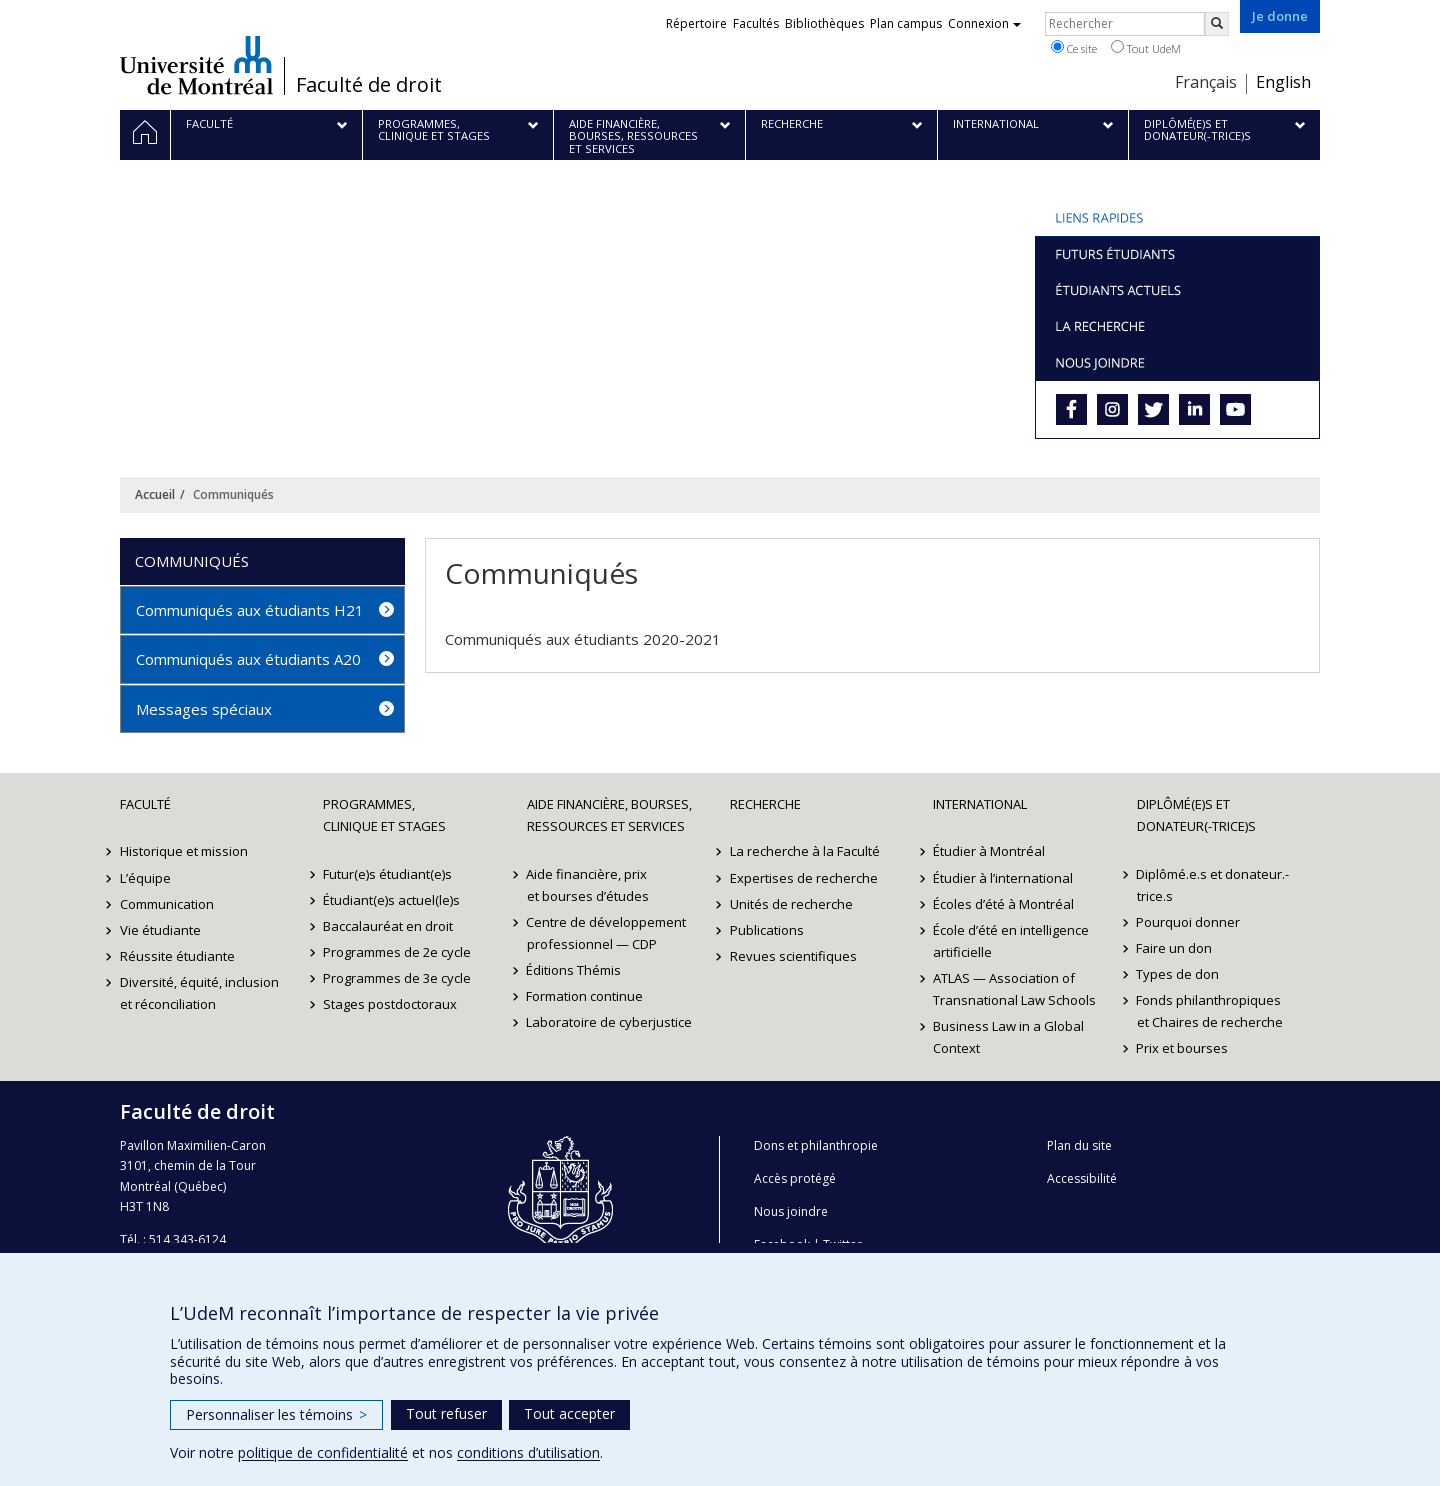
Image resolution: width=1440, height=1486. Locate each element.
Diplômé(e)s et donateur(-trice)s (1196, 815)
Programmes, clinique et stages (384, 815)
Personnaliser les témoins (276, 1414)
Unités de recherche (791, 904)
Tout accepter (569, 1413)
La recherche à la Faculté (805, 851)
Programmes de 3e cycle (397, 978)
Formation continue (585, 996)
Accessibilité (1082, 1178)
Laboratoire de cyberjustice (610, 1022)
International (980, 804)
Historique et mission (184, 851)
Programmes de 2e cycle (397, 952)
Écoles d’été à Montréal (1003, 904)
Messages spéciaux (204, 709)
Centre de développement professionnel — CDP (607, 933)
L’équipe (145, 878)
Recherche (765, 804)
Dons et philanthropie (816, 1145)
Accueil (155, 494)
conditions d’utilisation (528, 1452)
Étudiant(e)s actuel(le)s (391, 900)
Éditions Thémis (574, 970)
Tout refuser (446, 1413)
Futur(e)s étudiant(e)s (387, 874)
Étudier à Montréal (989, 851)
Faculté (145, 804)
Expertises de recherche (804, 878)
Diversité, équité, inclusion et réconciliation (199, 993)
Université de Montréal (196, 65)
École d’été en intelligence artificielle (1011, 941)
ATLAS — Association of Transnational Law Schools (1014, 989)
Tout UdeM (1146, 48)
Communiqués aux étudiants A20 (248, 659)
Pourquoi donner (1189, 922)
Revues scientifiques (793, 956)
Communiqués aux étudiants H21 (250, 610)
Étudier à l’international (1003, 878)
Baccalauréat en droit (388, 926)
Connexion (984, 23)
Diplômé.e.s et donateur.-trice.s (1213, 885)
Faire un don (1175, 948)
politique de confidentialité (323, 1452)
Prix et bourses (1183, 1048)
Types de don (1178, 974)
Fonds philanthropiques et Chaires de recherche (1210, 1011)
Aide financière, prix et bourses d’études (588, 885)
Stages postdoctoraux (390, 1004)
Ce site (1074, 48)
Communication (167, 904)
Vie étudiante (160, 930)
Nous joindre (791, 1211)
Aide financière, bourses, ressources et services (609, 815)
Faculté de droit (369, 85)
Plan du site (1079, 1145)
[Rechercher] (1217, 24)
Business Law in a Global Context (1008, 1037)
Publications (767, 930)
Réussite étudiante (177, 956)
